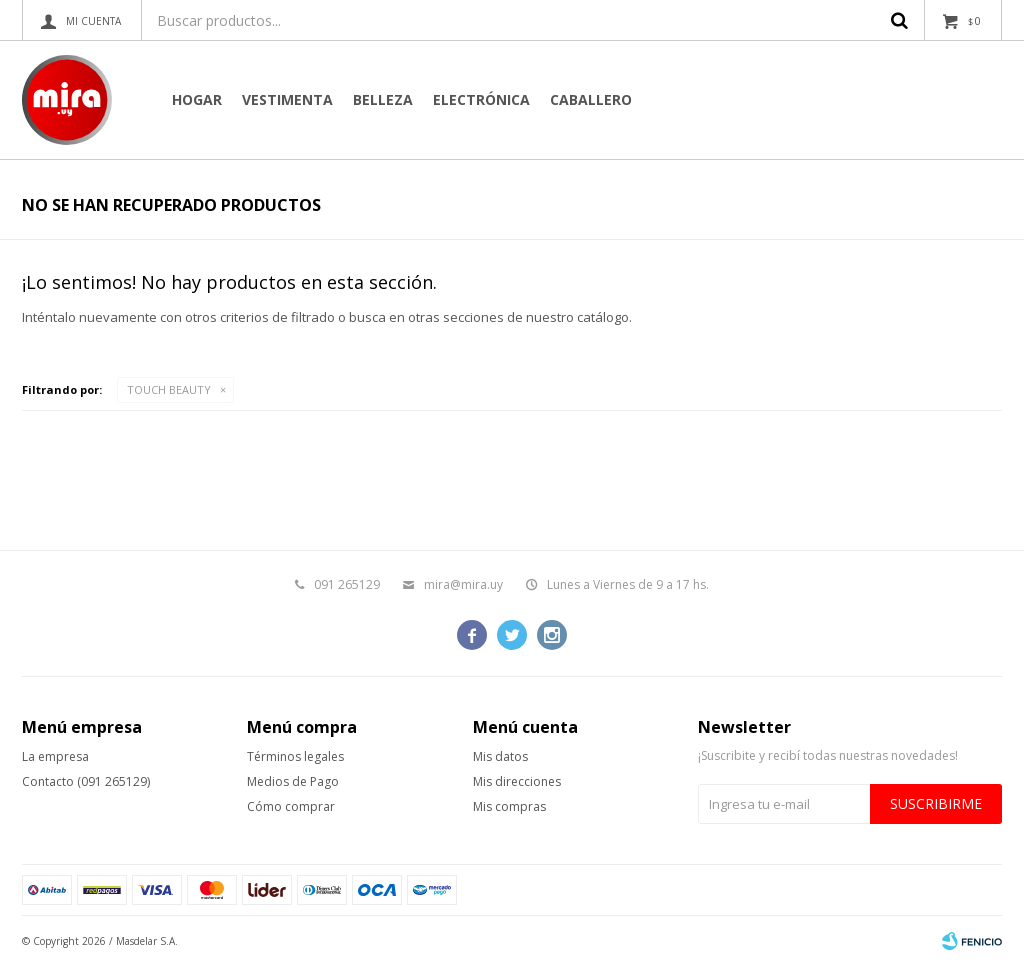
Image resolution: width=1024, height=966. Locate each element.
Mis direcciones (517, 781)
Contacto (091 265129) (86, 781)
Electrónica (481, 99)
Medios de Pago (293, 781)
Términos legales (295, 756)
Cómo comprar (291, 806)
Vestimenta (287, 99)
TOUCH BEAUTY (169, 389)
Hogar (197, 99)
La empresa (55, 756)
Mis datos (500, 756)
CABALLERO (591, 99)
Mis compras (509, 806)
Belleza (383, 99)
